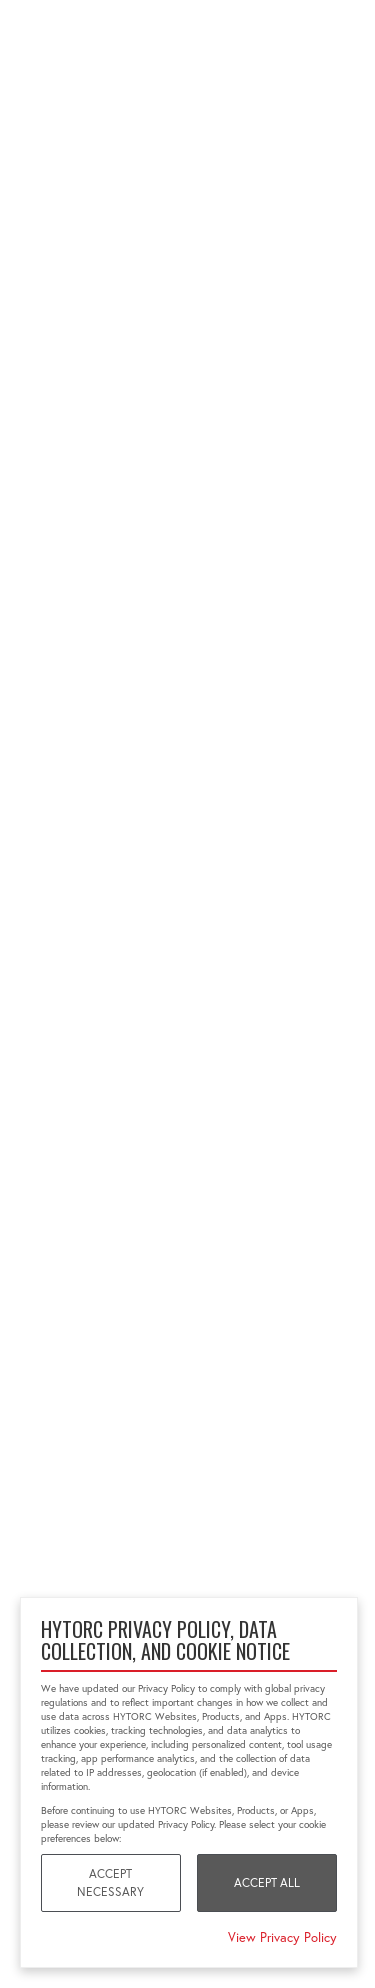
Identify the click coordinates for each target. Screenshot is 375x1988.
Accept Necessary (110, 1882)
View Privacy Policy (282, 1937)
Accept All (267, 1882)
